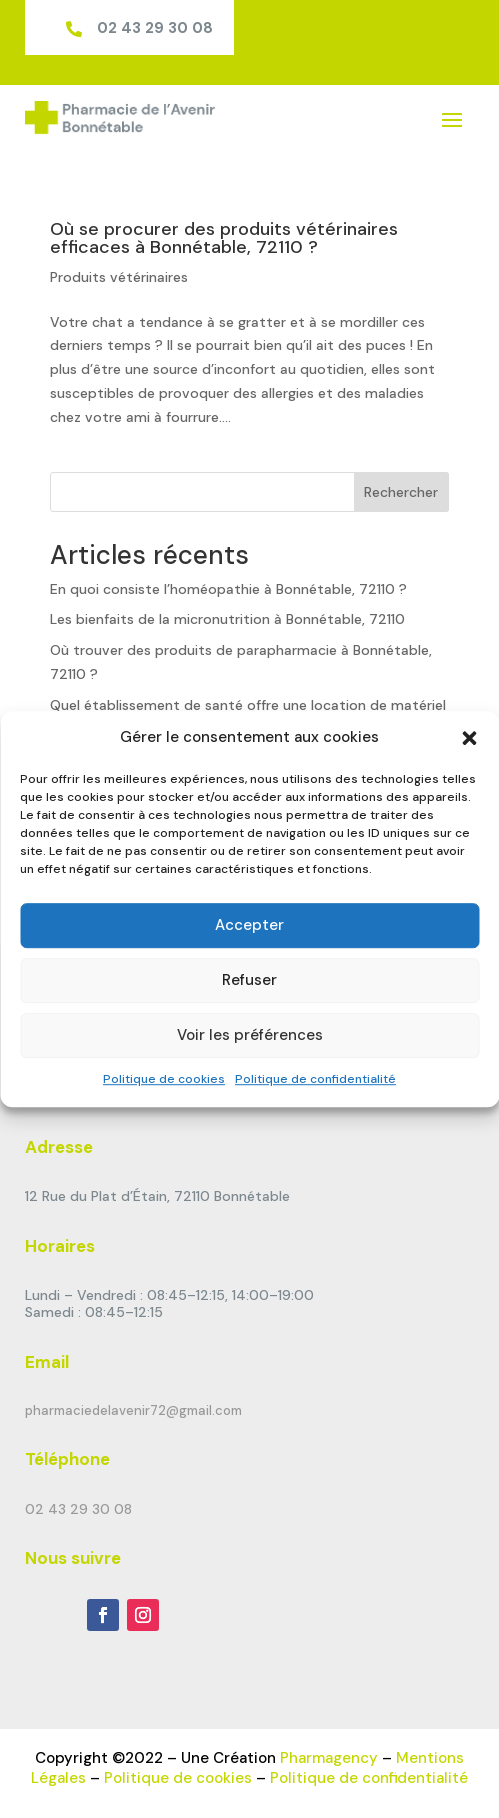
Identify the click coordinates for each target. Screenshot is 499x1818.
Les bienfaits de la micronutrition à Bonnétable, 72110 (227, 619)
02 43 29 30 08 (155, 28)
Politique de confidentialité (315, 1079)
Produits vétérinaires (119, 277)
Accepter (249, 926)
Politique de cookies (164, 1079)
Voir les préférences (250, 1036)
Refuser (249, 981)
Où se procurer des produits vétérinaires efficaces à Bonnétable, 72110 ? (224, 238)
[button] (469, 738)
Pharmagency (329, 1758)
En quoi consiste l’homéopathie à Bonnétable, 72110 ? (228, 589)
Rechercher (401, 492)
